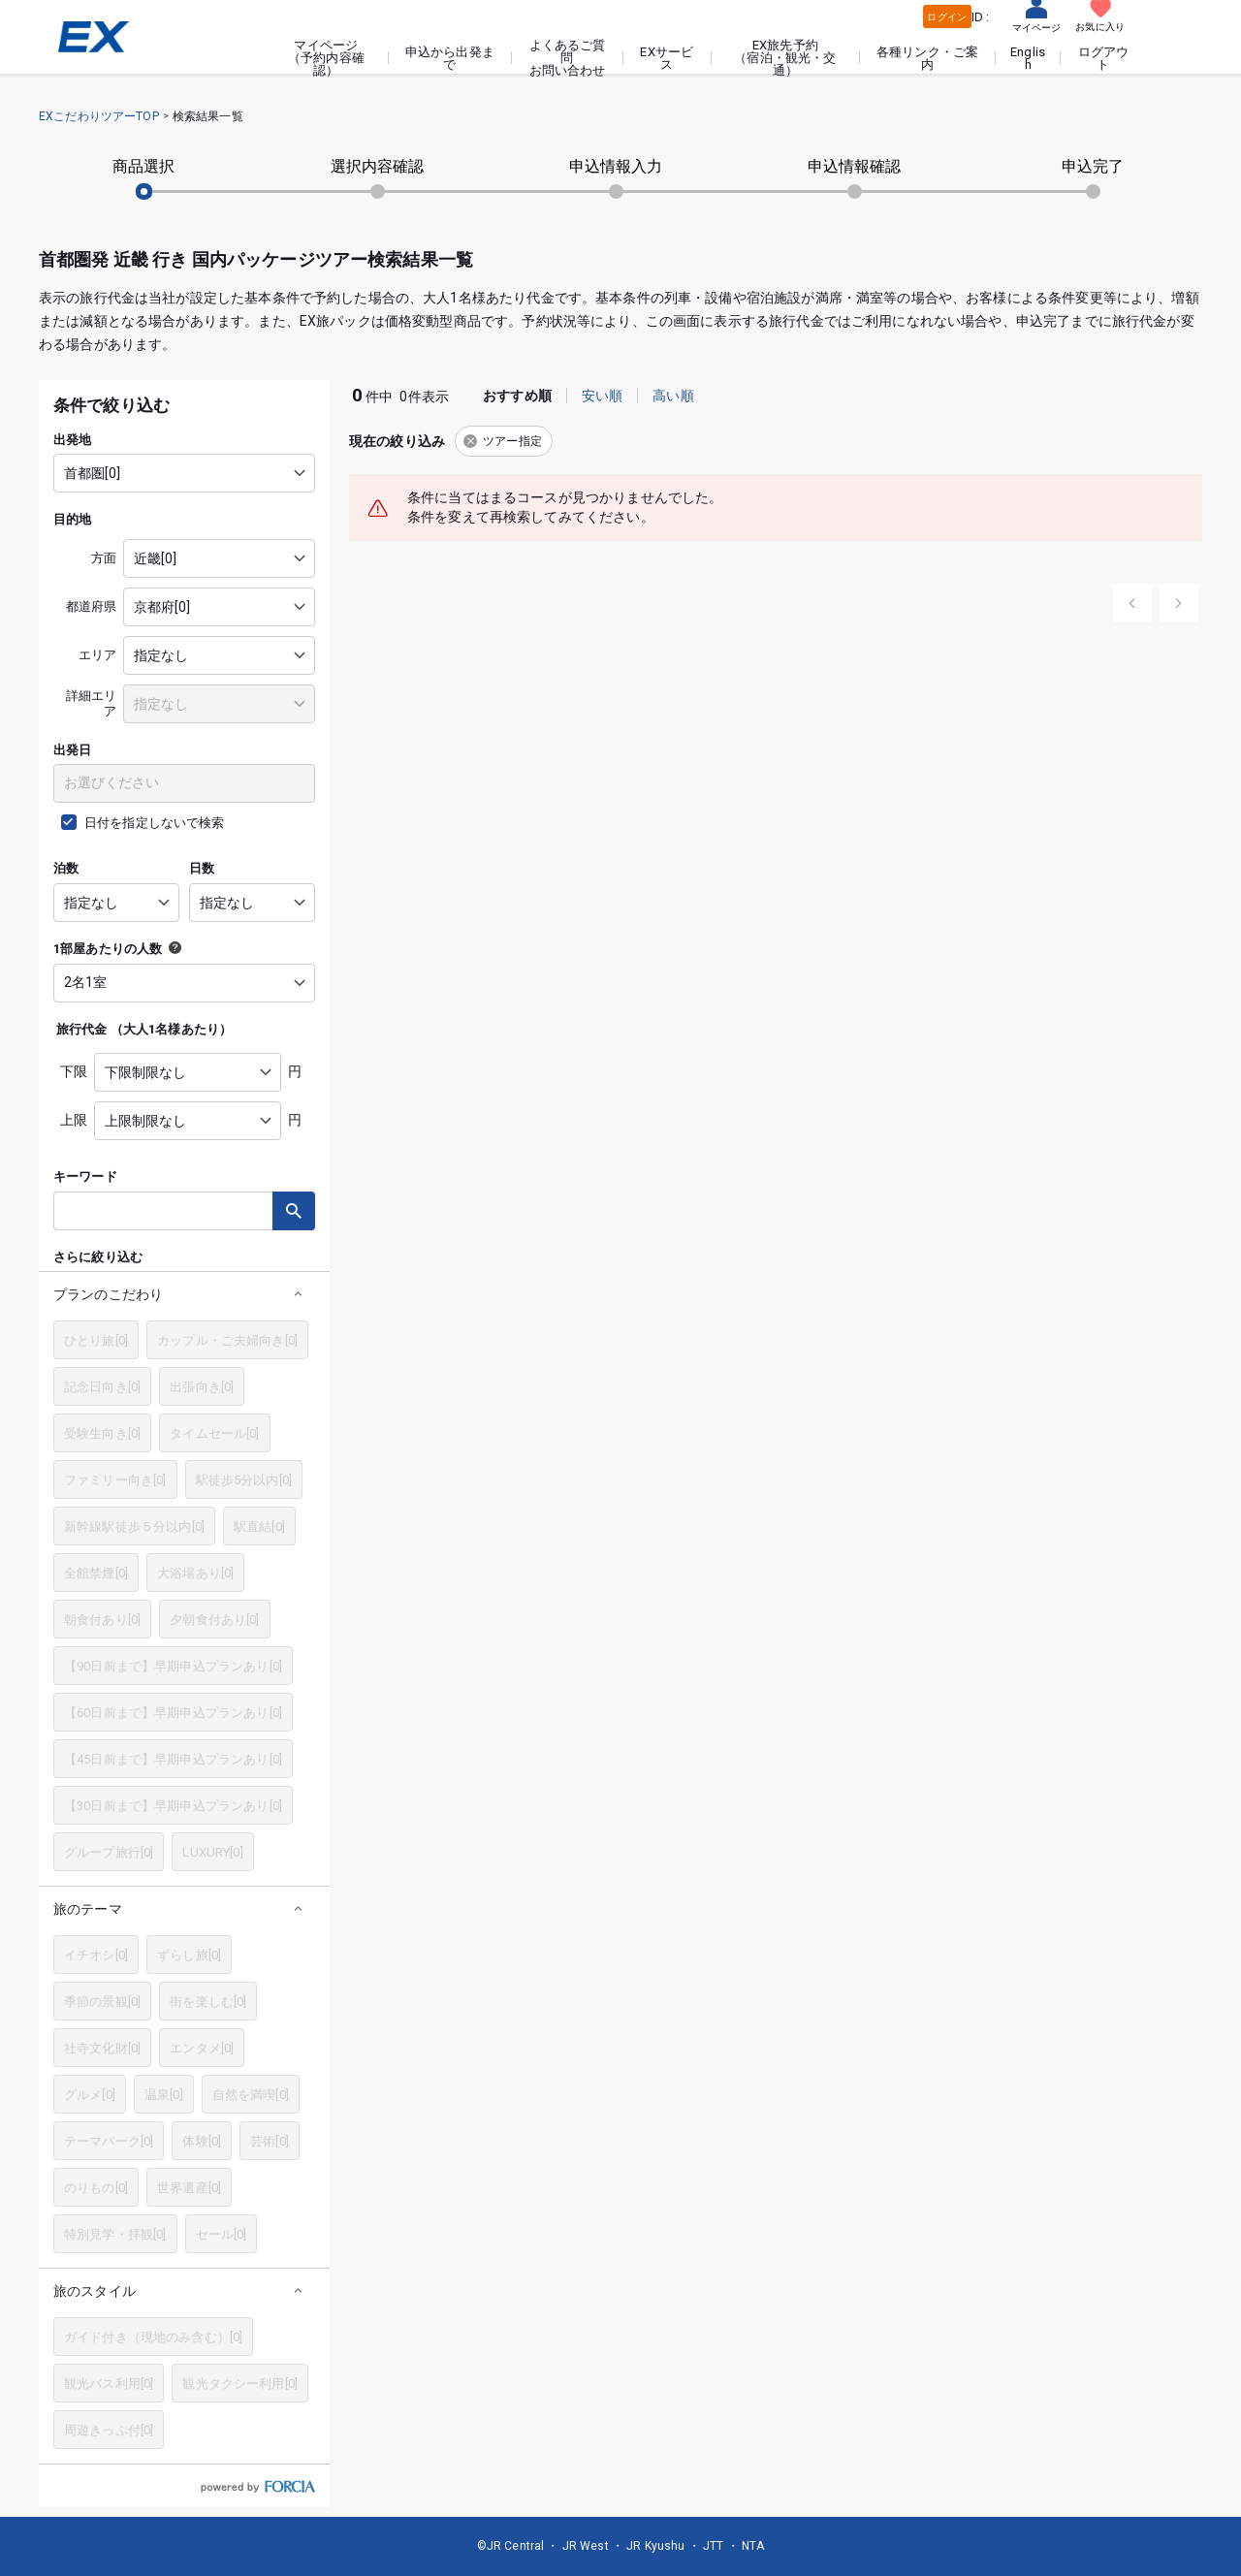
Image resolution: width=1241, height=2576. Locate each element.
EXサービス (666, 58)
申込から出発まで (449, 58)
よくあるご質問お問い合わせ (567, 58)
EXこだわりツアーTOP (99, 116)
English (1027, 58)
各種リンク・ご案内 (927, 58)
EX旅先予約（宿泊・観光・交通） (785, 58)
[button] (184, 1294)
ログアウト (1104, 58)
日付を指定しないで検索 (154, 822)
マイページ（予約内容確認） (326, 58)
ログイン (947, 17)
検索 (293, 1211)
